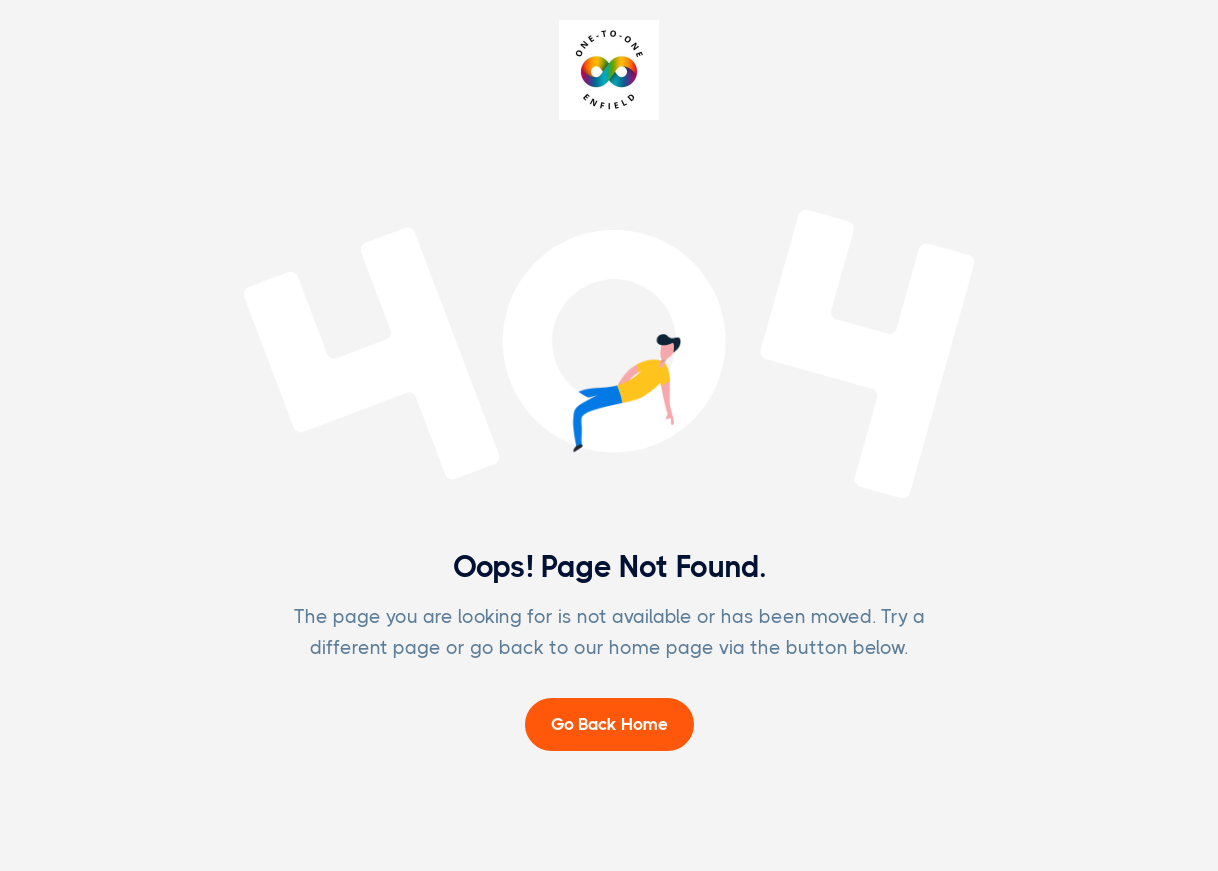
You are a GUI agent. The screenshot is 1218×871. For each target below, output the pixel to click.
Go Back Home (609, 724)
